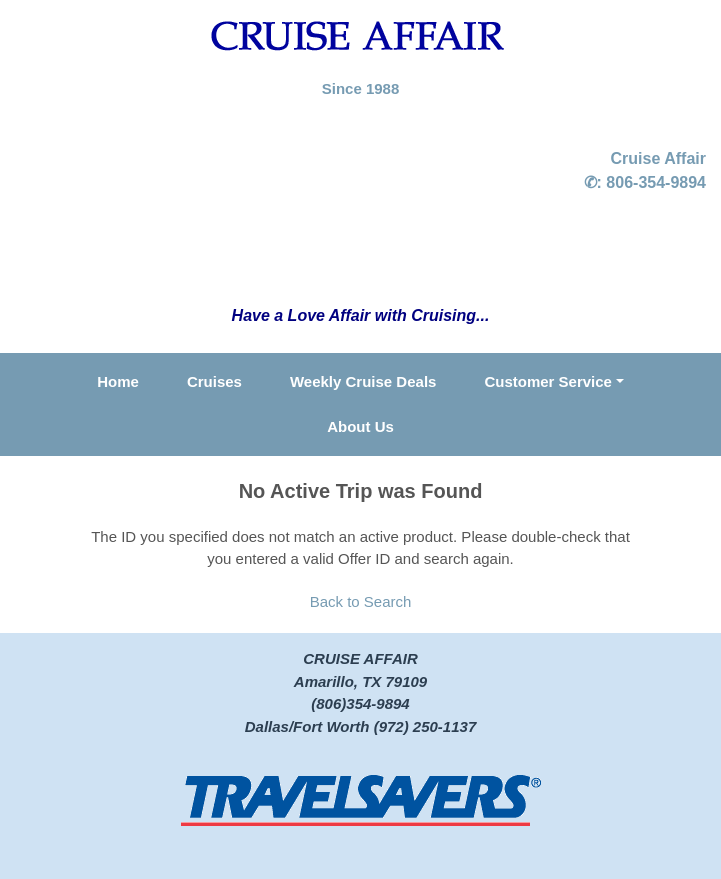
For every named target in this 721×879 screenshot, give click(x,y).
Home (118, 381)
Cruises (214, 381)
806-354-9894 (656, 182)
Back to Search (361, 601)
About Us (360, 426)
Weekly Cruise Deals (363, 381)
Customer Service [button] (548, 381)
